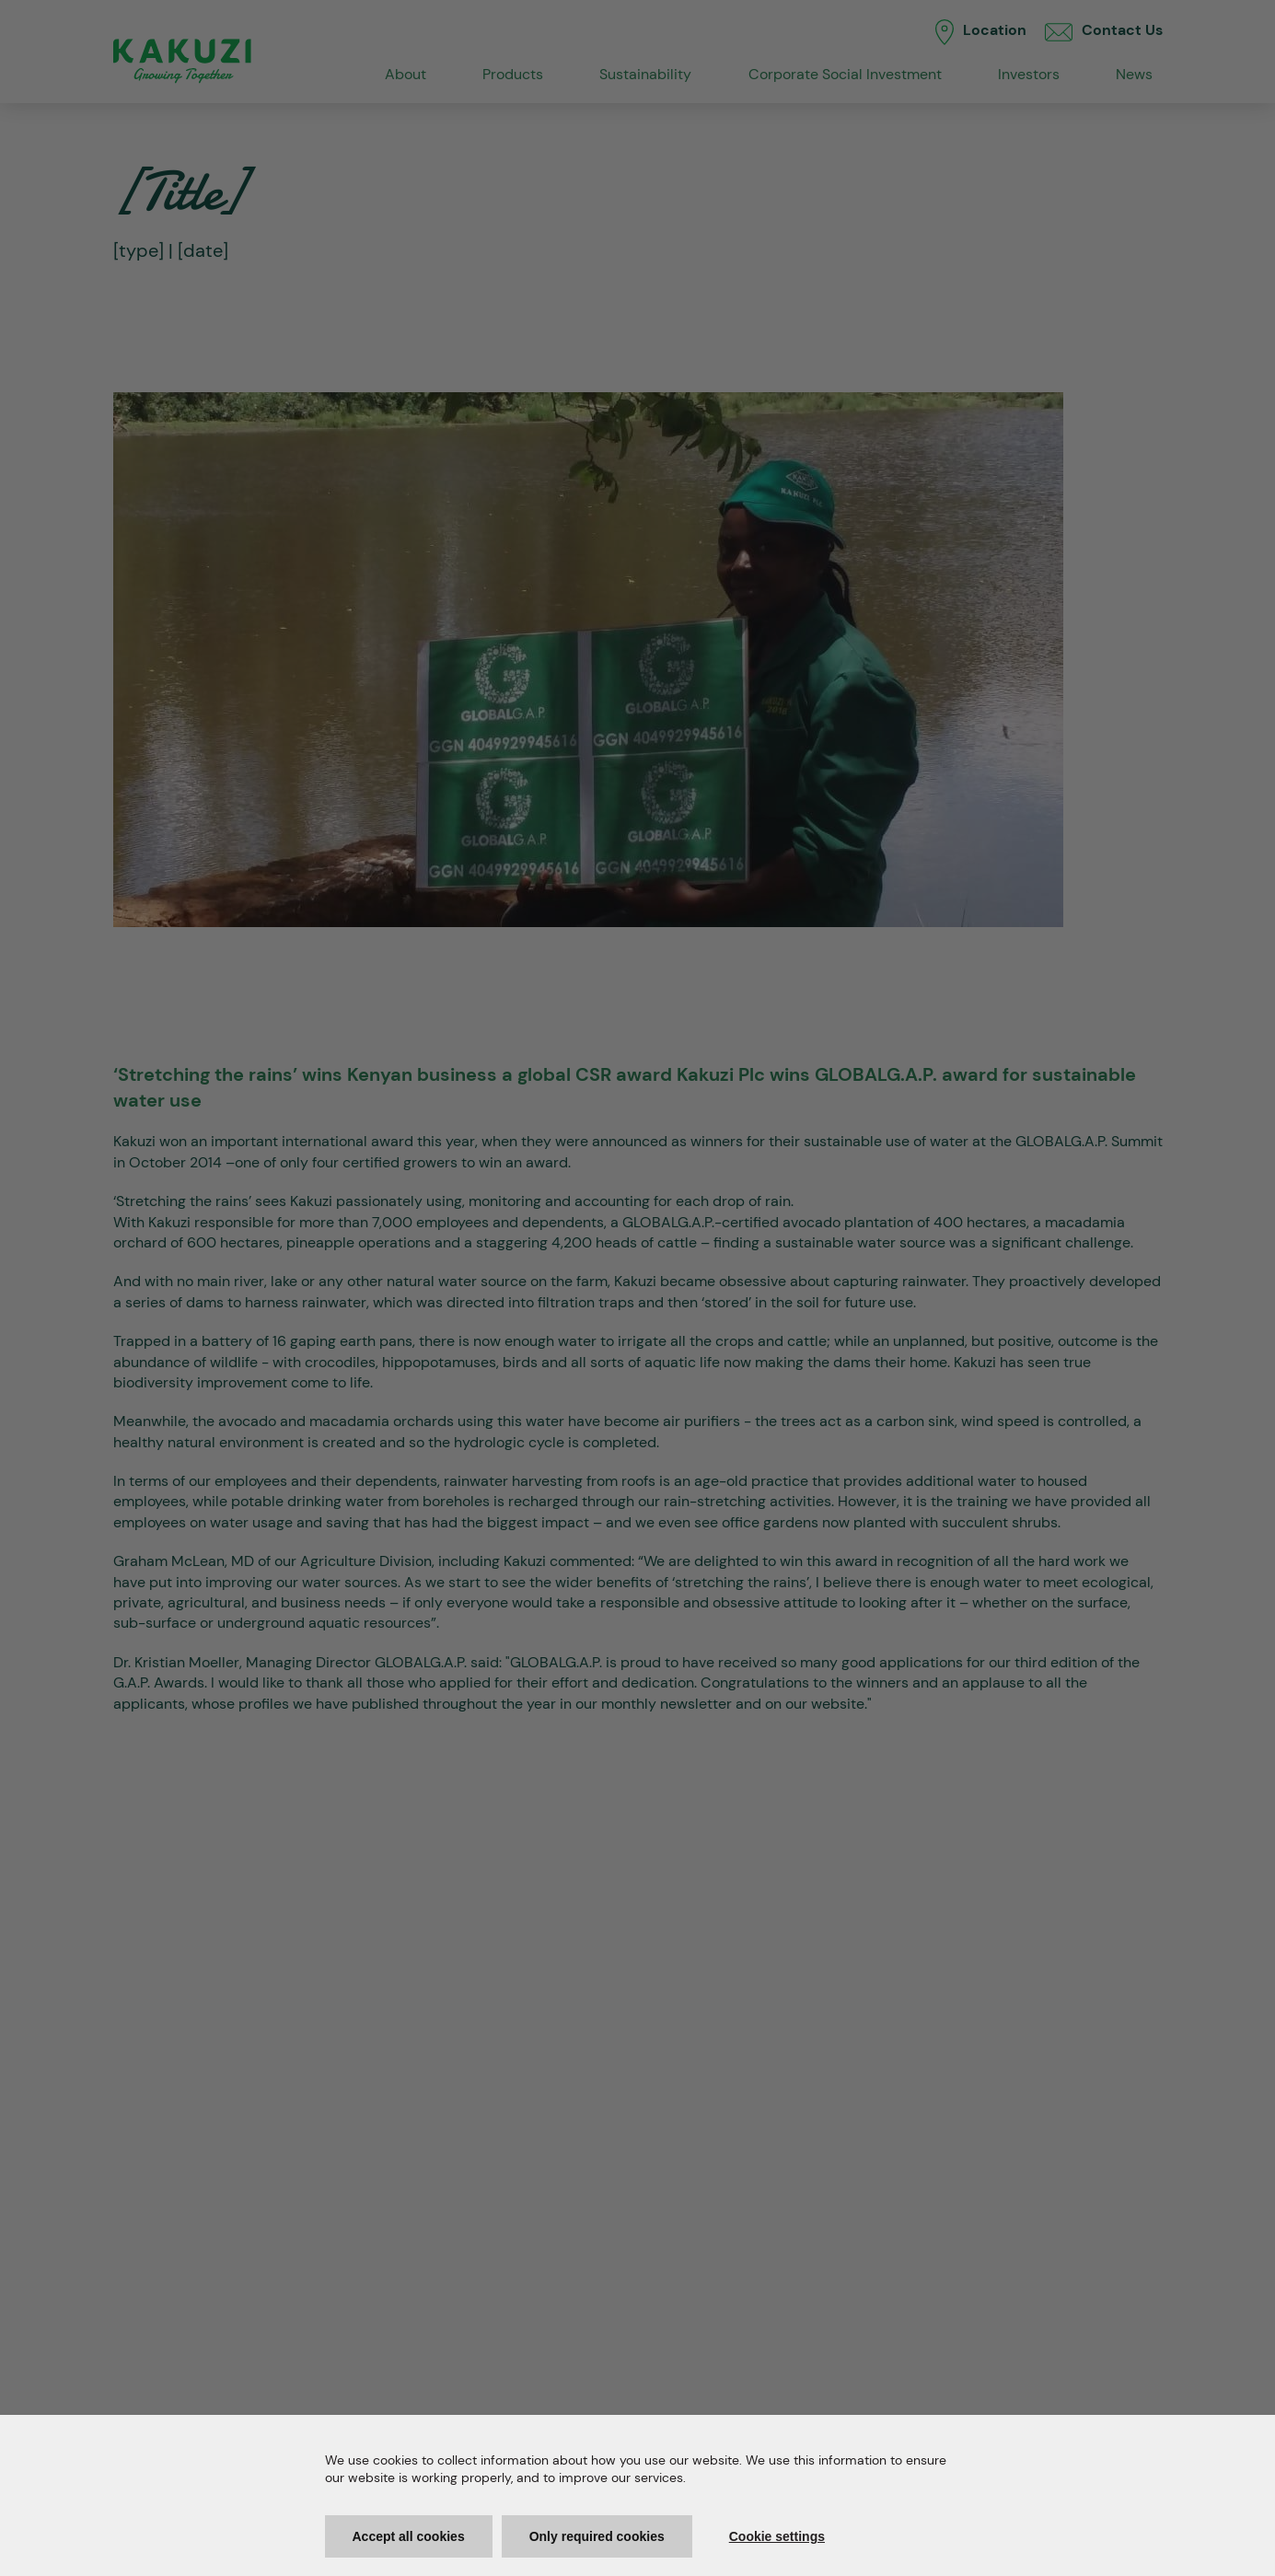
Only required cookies (597, 2536)
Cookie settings (777, 2536)
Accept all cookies (409, 2536)
